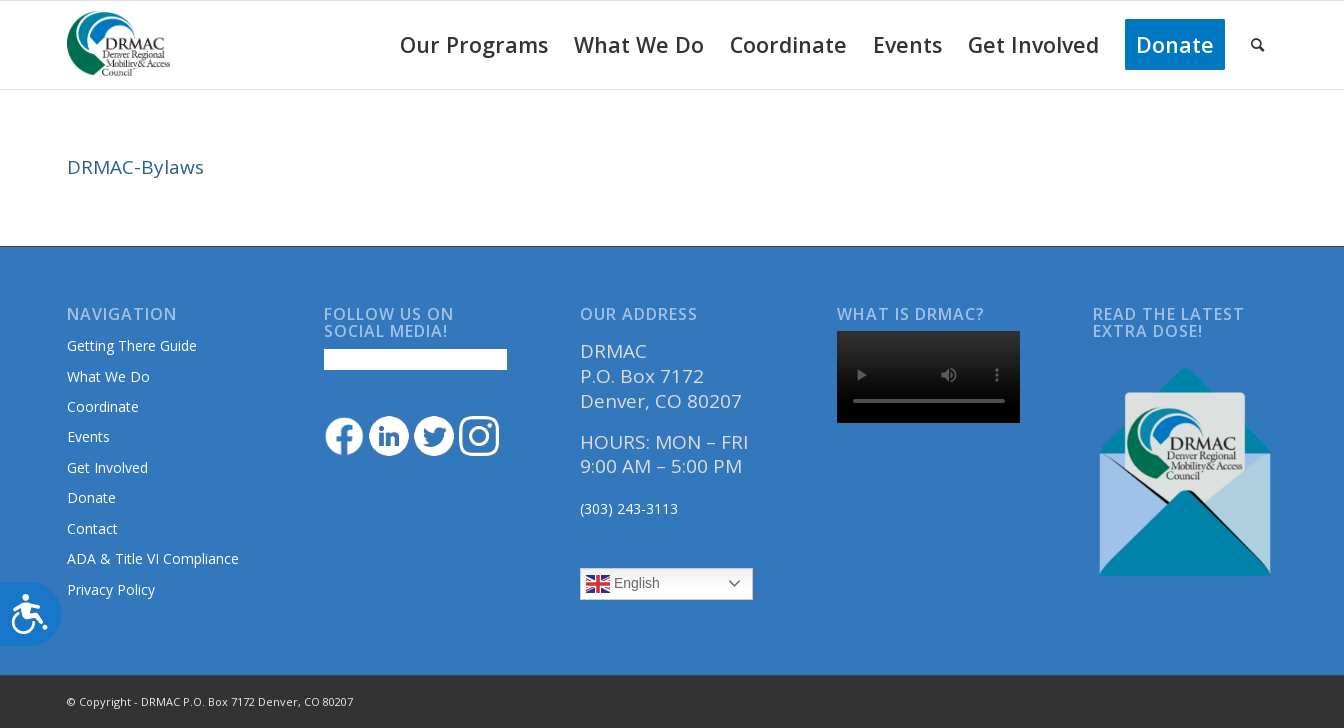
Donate (91, 497)
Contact (92, 528)
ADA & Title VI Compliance (153, 558)
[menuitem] (474, 45)
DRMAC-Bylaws (135, 167)
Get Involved (107, 467)
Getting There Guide (132, 345)
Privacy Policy (111, 589)
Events (88, 436)
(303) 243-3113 (629, 508)
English (623, 584)
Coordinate (103, 406)
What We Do (108, 376)
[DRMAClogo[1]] (119, 45)
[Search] (1257, 45)
